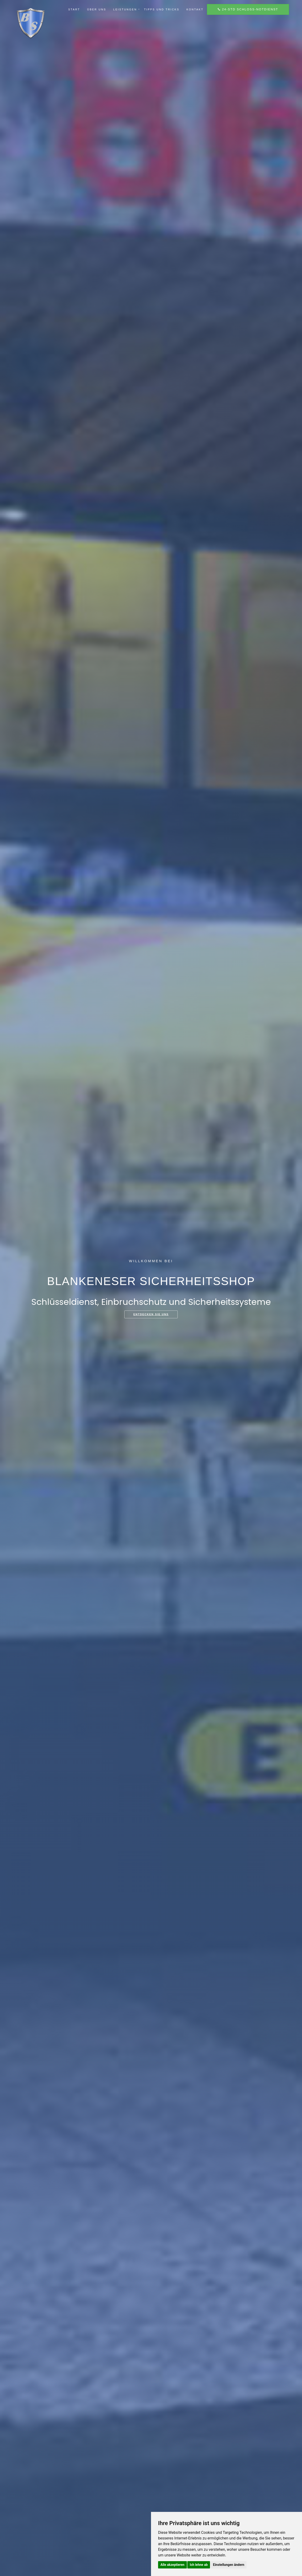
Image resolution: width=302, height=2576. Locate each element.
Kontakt (194, 9)
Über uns (96, 9)
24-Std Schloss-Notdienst (248, 9)
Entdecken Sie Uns (151, 1314)
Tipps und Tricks (161, 9)
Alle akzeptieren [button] (172, 2565)
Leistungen (125, 9)
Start (74, 9)
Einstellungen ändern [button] (228, 2565)
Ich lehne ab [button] (199, 2565)
